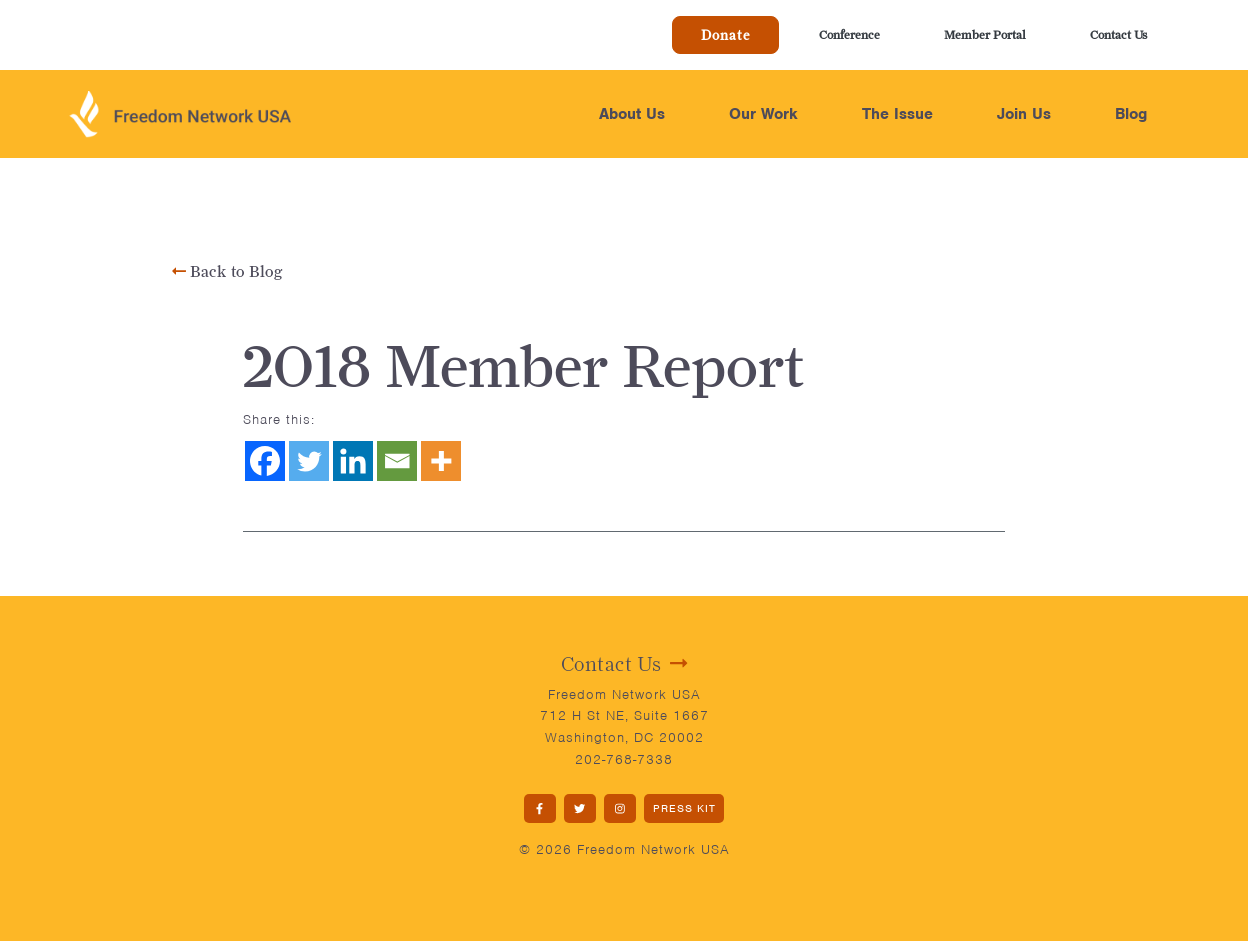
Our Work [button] (763, 114)
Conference (849, 34)
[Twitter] (309, 461)
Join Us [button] (1024, 114)
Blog (1131, 114)
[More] (441, 461)
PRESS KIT (684, 808)
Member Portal (985, 34)
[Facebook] (265, 461)
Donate (725, 35)
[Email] (397, 461)
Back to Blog (227, 271)
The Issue (897, 114)
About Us (632, 114)
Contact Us (1118, 34)
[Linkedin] (353, 461)
